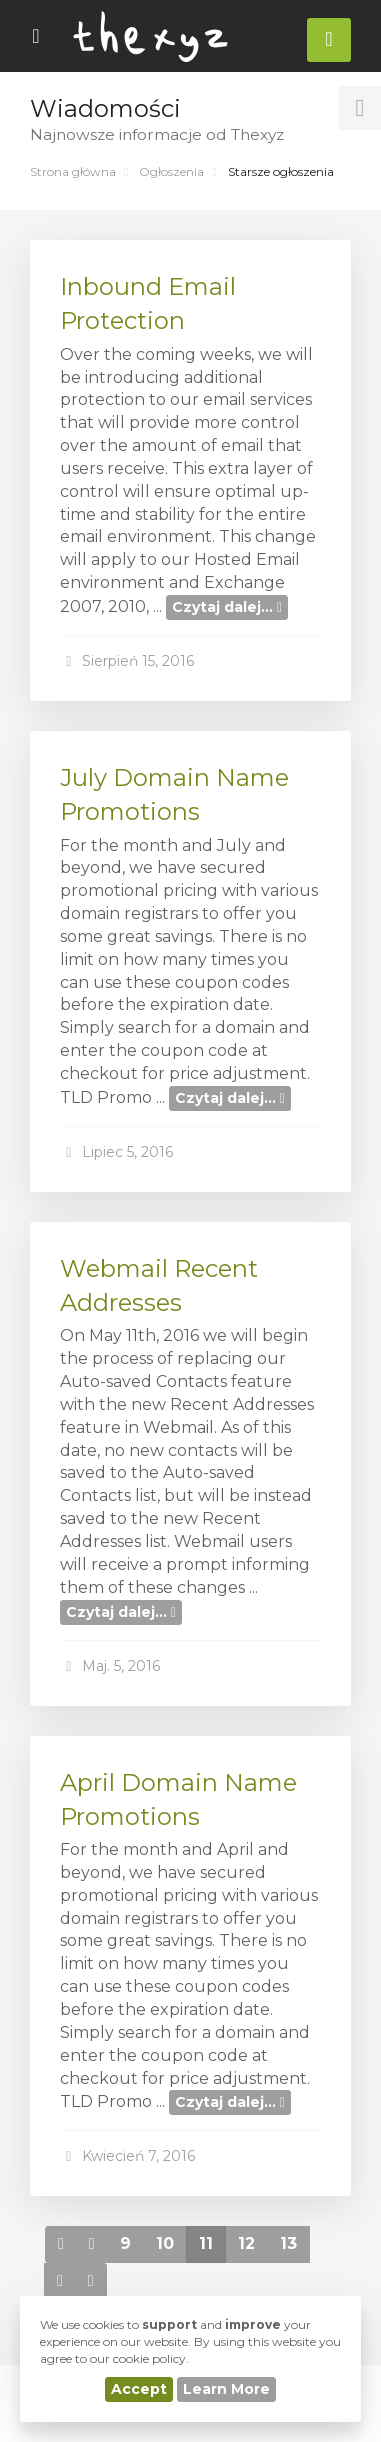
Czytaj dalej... (227, 607)
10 (165, 2243)
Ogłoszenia (171, 171)
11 (206, 2243)
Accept (139, 2389)
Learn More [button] (226, 2389)
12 (246, 2243)
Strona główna (73, 171)
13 (288, 2243)
